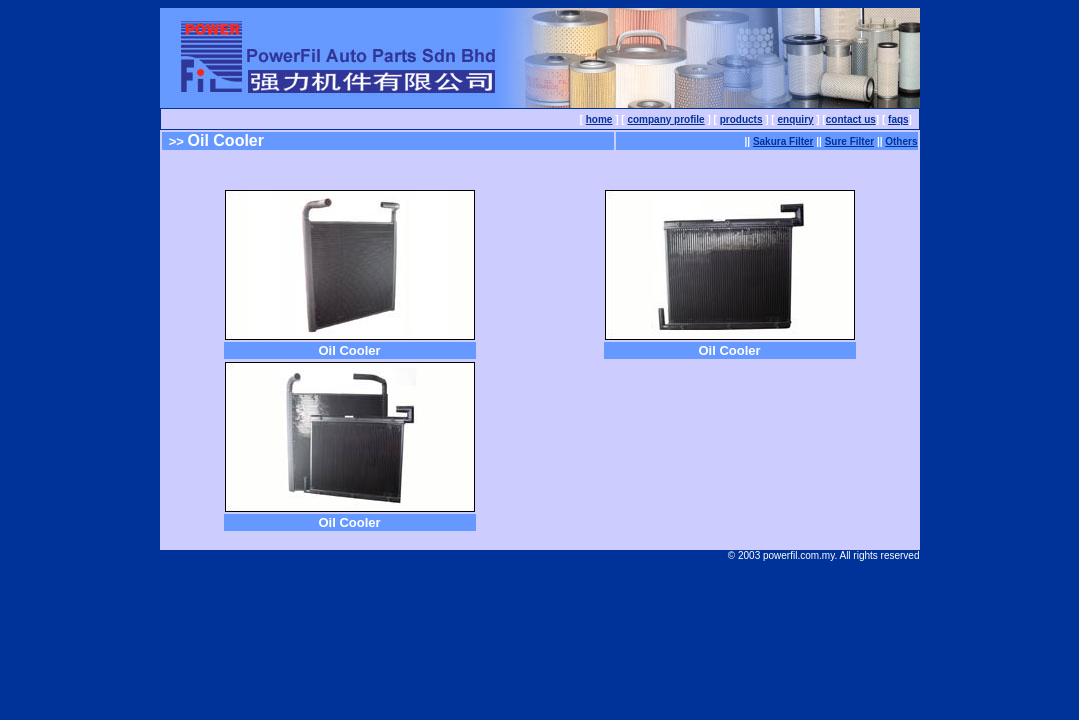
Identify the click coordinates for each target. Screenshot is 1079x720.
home (599, 119)
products (741, 119)
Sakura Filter (783, 141)
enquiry (795, 119)
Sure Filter (849, 141)
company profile (665, 119)
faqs (898, 119)
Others (901, 141)
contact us (851, 119)
